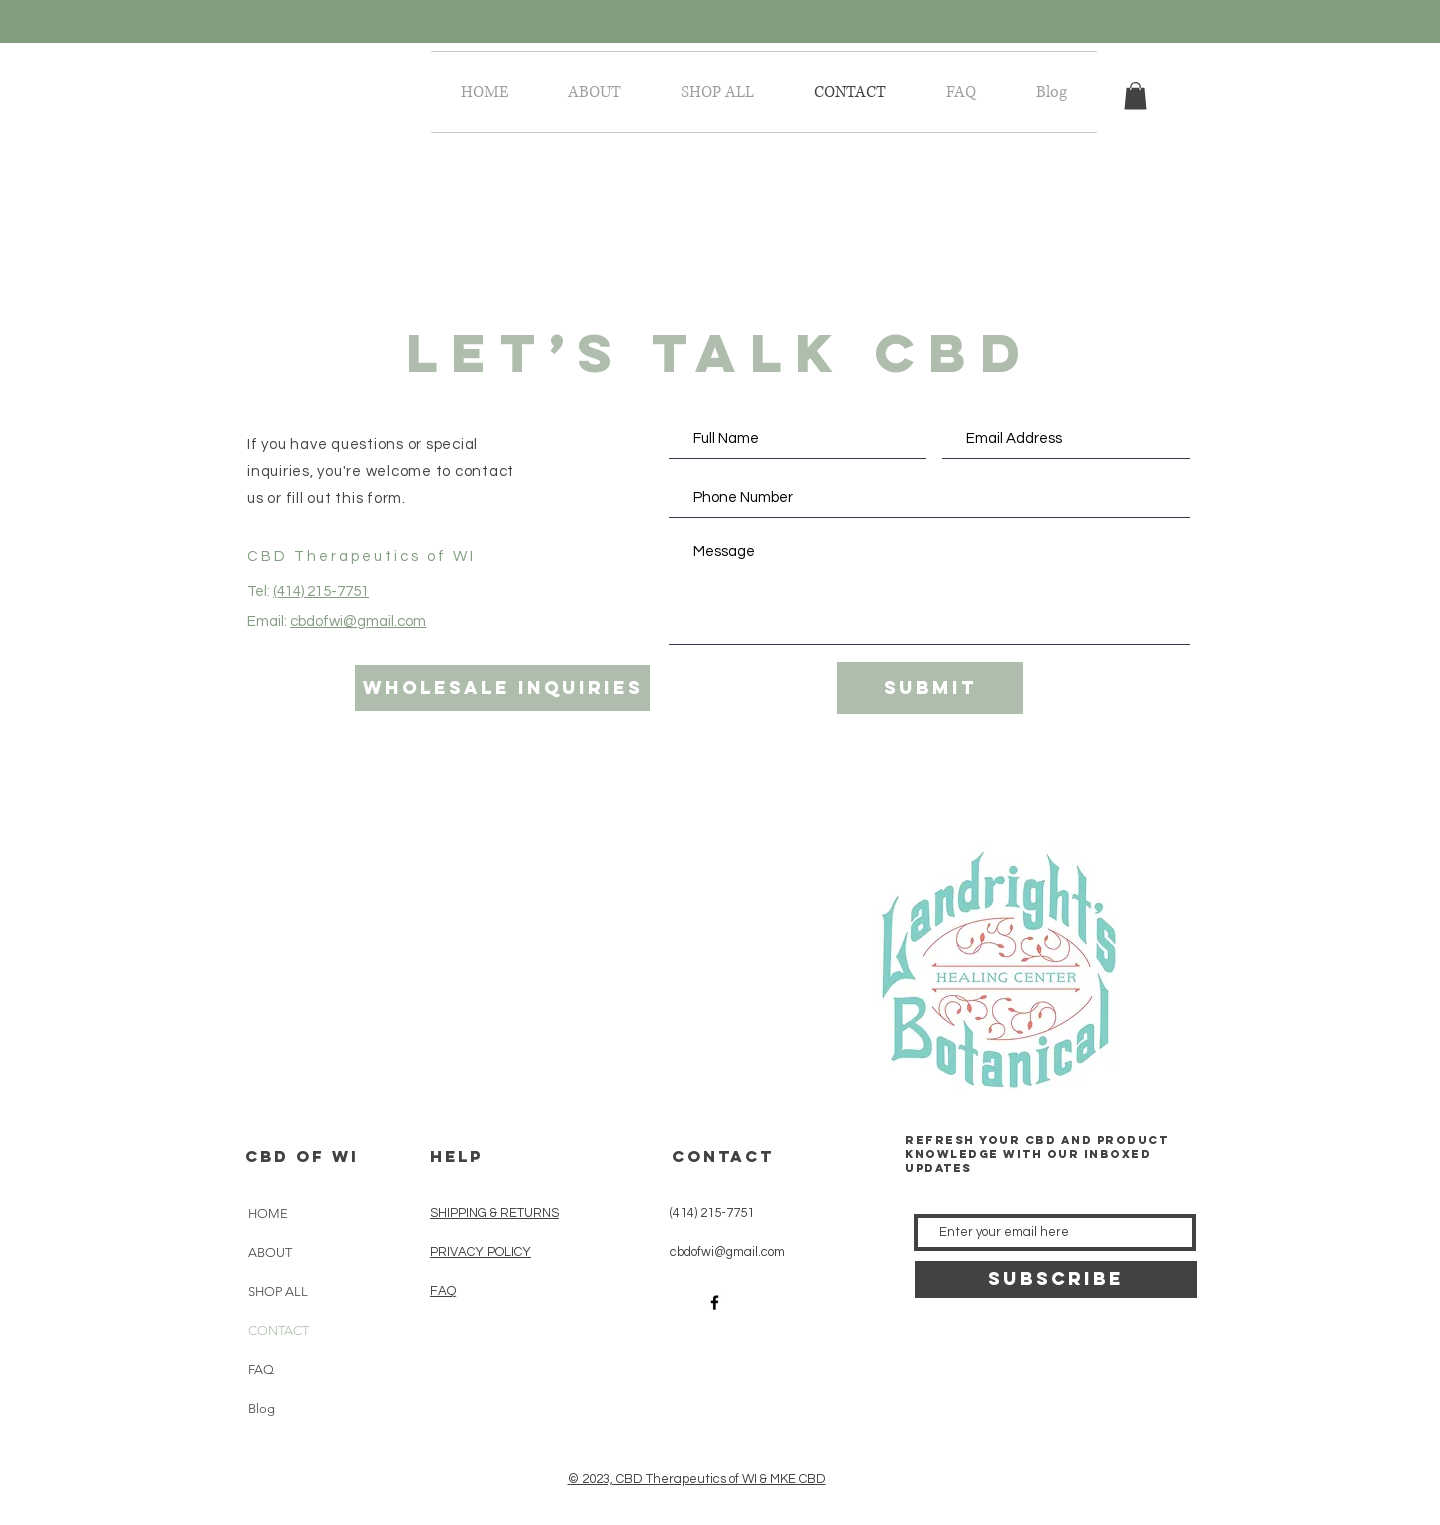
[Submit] (930, 688)
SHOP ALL (278, 1291)
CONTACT (278, 1330)
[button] (1135, 95)
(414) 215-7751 (321, 591)
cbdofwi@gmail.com (358, 621)
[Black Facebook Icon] (714, 1302)
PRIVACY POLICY (480, 1252)
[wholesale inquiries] (502, 688)
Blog (261, 1408)
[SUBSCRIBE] (1056, 1279)
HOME (268, 1213)
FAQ (261, 1369)
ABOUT (270, 1252)
